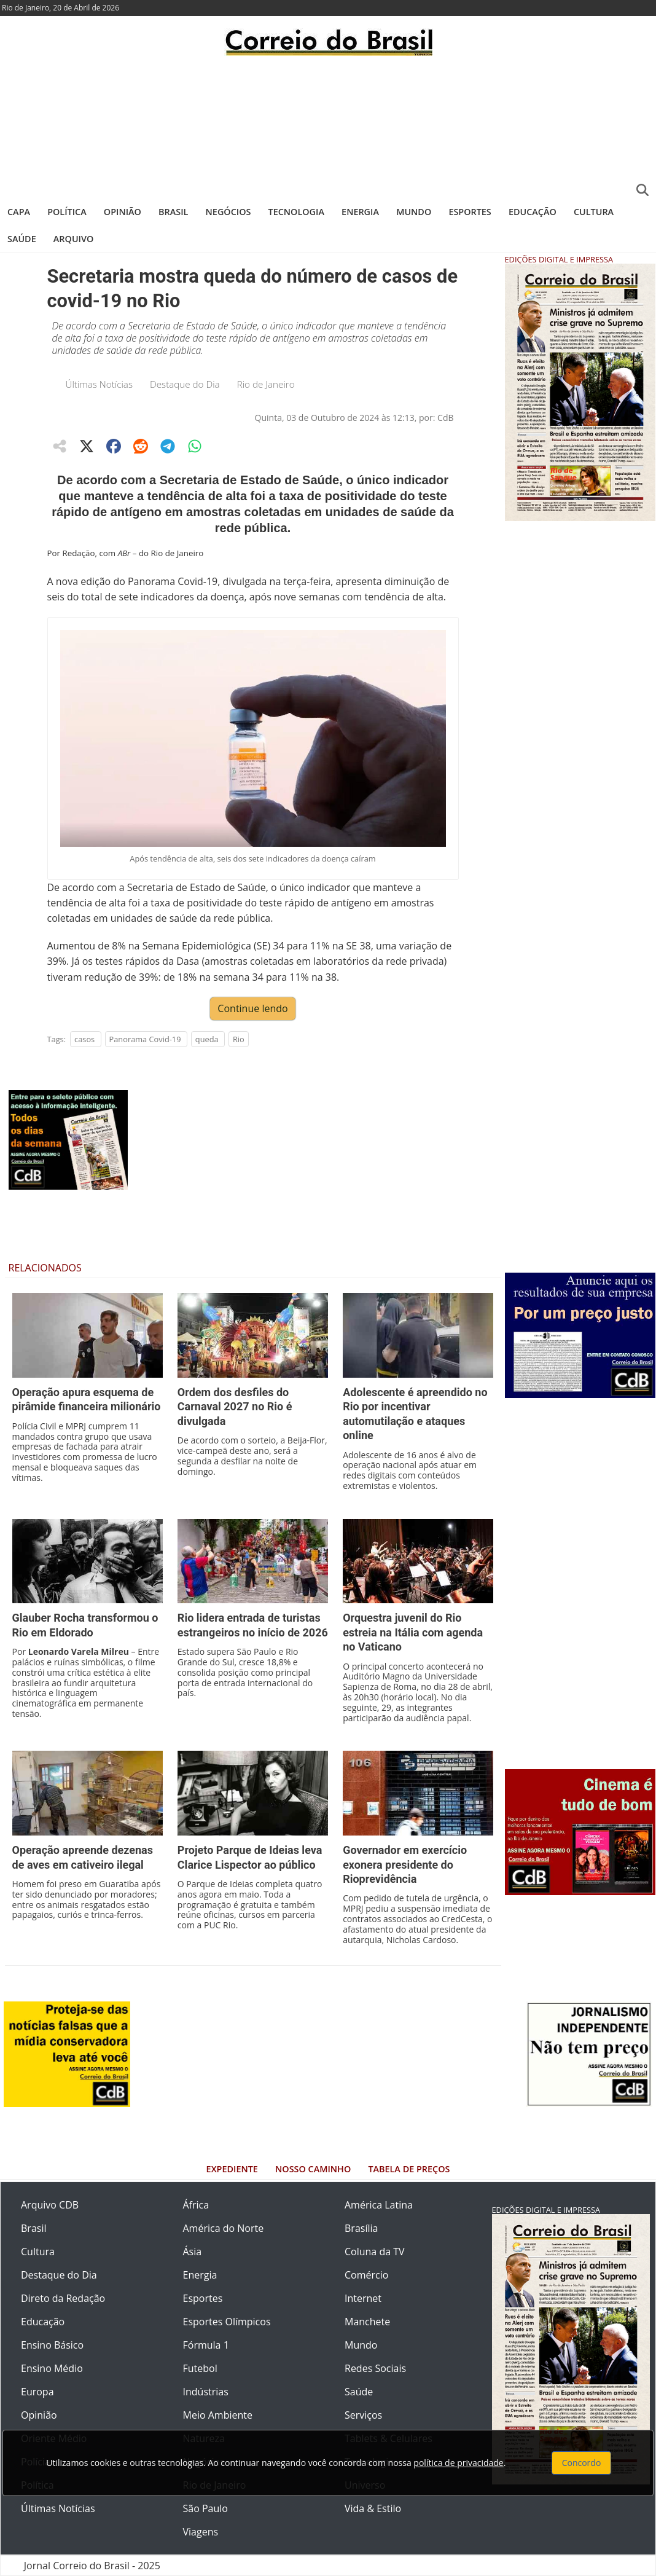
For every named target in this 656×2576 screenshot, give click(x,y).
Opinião (122, 212)
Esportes (469, 212)
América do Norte (223, 2228)
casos (84, 1039)
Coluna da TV (375, 2251)
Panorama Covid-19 (145, 1039)
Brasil (173, 212)
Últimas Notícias (99, 384)
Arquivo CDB (50, 2205)
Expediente (232, 2169)
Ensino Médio (52, 2368)
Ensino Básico (52, 2345)
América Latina (379, 2205)
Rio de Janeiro (266, 384)
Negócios (228, 212)
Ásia (192, 2251)
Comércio (366, 2275)
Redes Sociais (375, 2368)
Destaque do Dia (185, 384)
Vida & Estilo (373, 2508)
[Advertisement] (328, 126)
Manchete (367, 2321)
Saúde (21, 239)
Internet (363, 2298)
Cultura (594, 212)
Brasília (361, 2228)
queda (207, 1039)
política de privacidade (458, 2462)
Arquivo (73, 239)
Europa (37, 2391)
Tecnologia (296, 212)
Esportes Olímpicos (227, 2321)
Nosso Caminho (313, 2169)
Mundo (413, 212)
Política (67, 212)
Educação (532, 212)
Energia (360, 212)
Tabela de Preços (409, 2169)
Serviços (363, 2415)
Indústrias (205, 2391)
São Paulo (205, 2508)
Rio (238, 1039)
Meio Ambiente (217, 2415)
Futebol (200, 2368)
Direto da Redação (63, 2298)
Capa (18, 212)
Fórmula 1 (206, 2345)
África (196, 2205)
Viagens (201, 2532)
